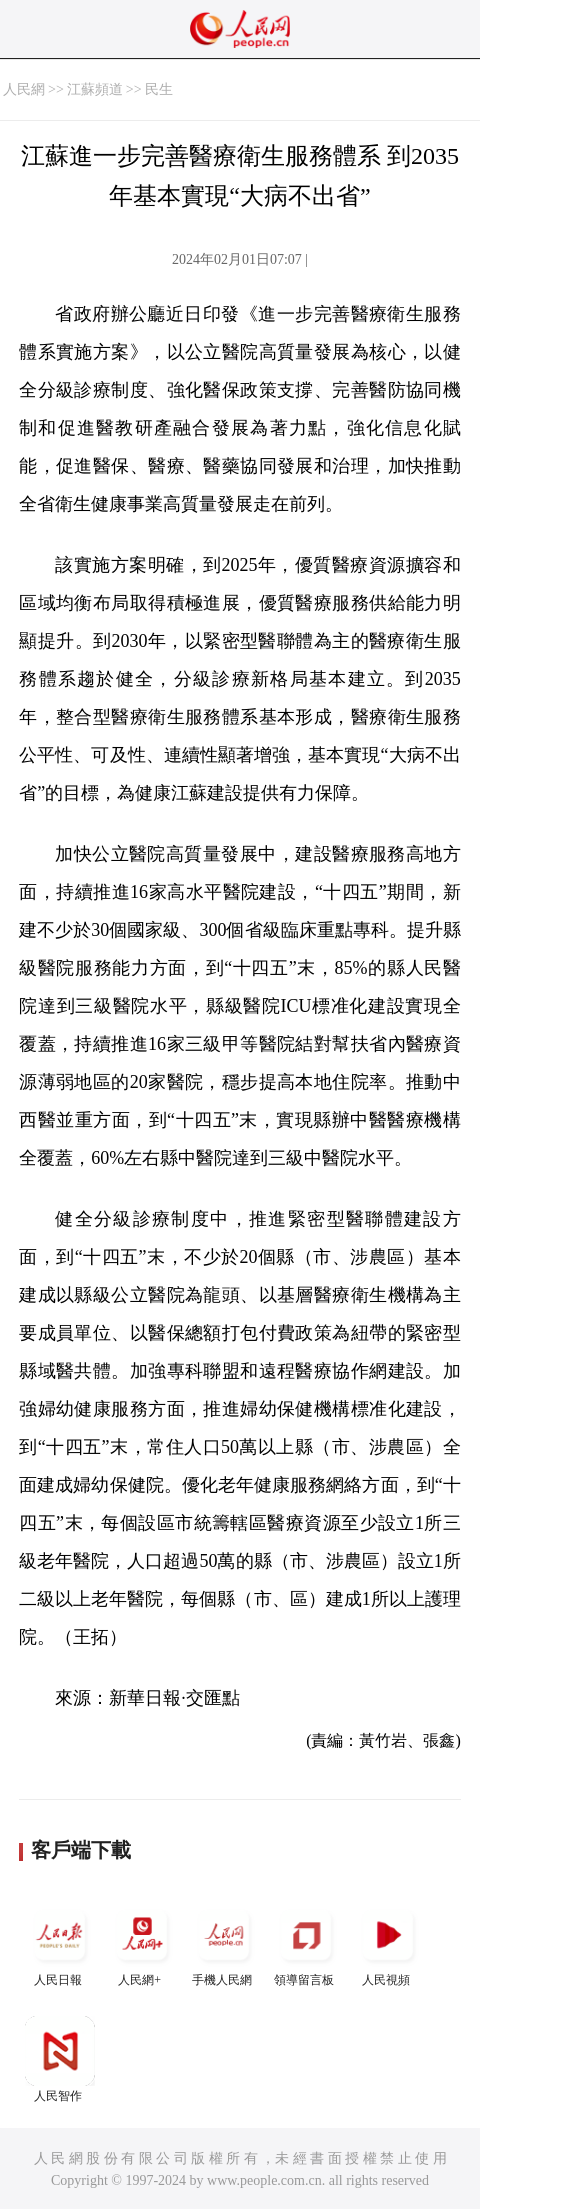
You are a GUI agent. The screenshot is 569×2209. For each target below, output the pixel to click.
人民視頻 (388, 1943)
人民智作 (60, 2059)
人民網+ (142, 1943)
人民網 (24, 89)
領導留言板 (306, 1943)
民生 (159, 89)
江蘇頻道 (95, 89)
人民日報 (60, 1943)
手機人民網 (224, 1943)
